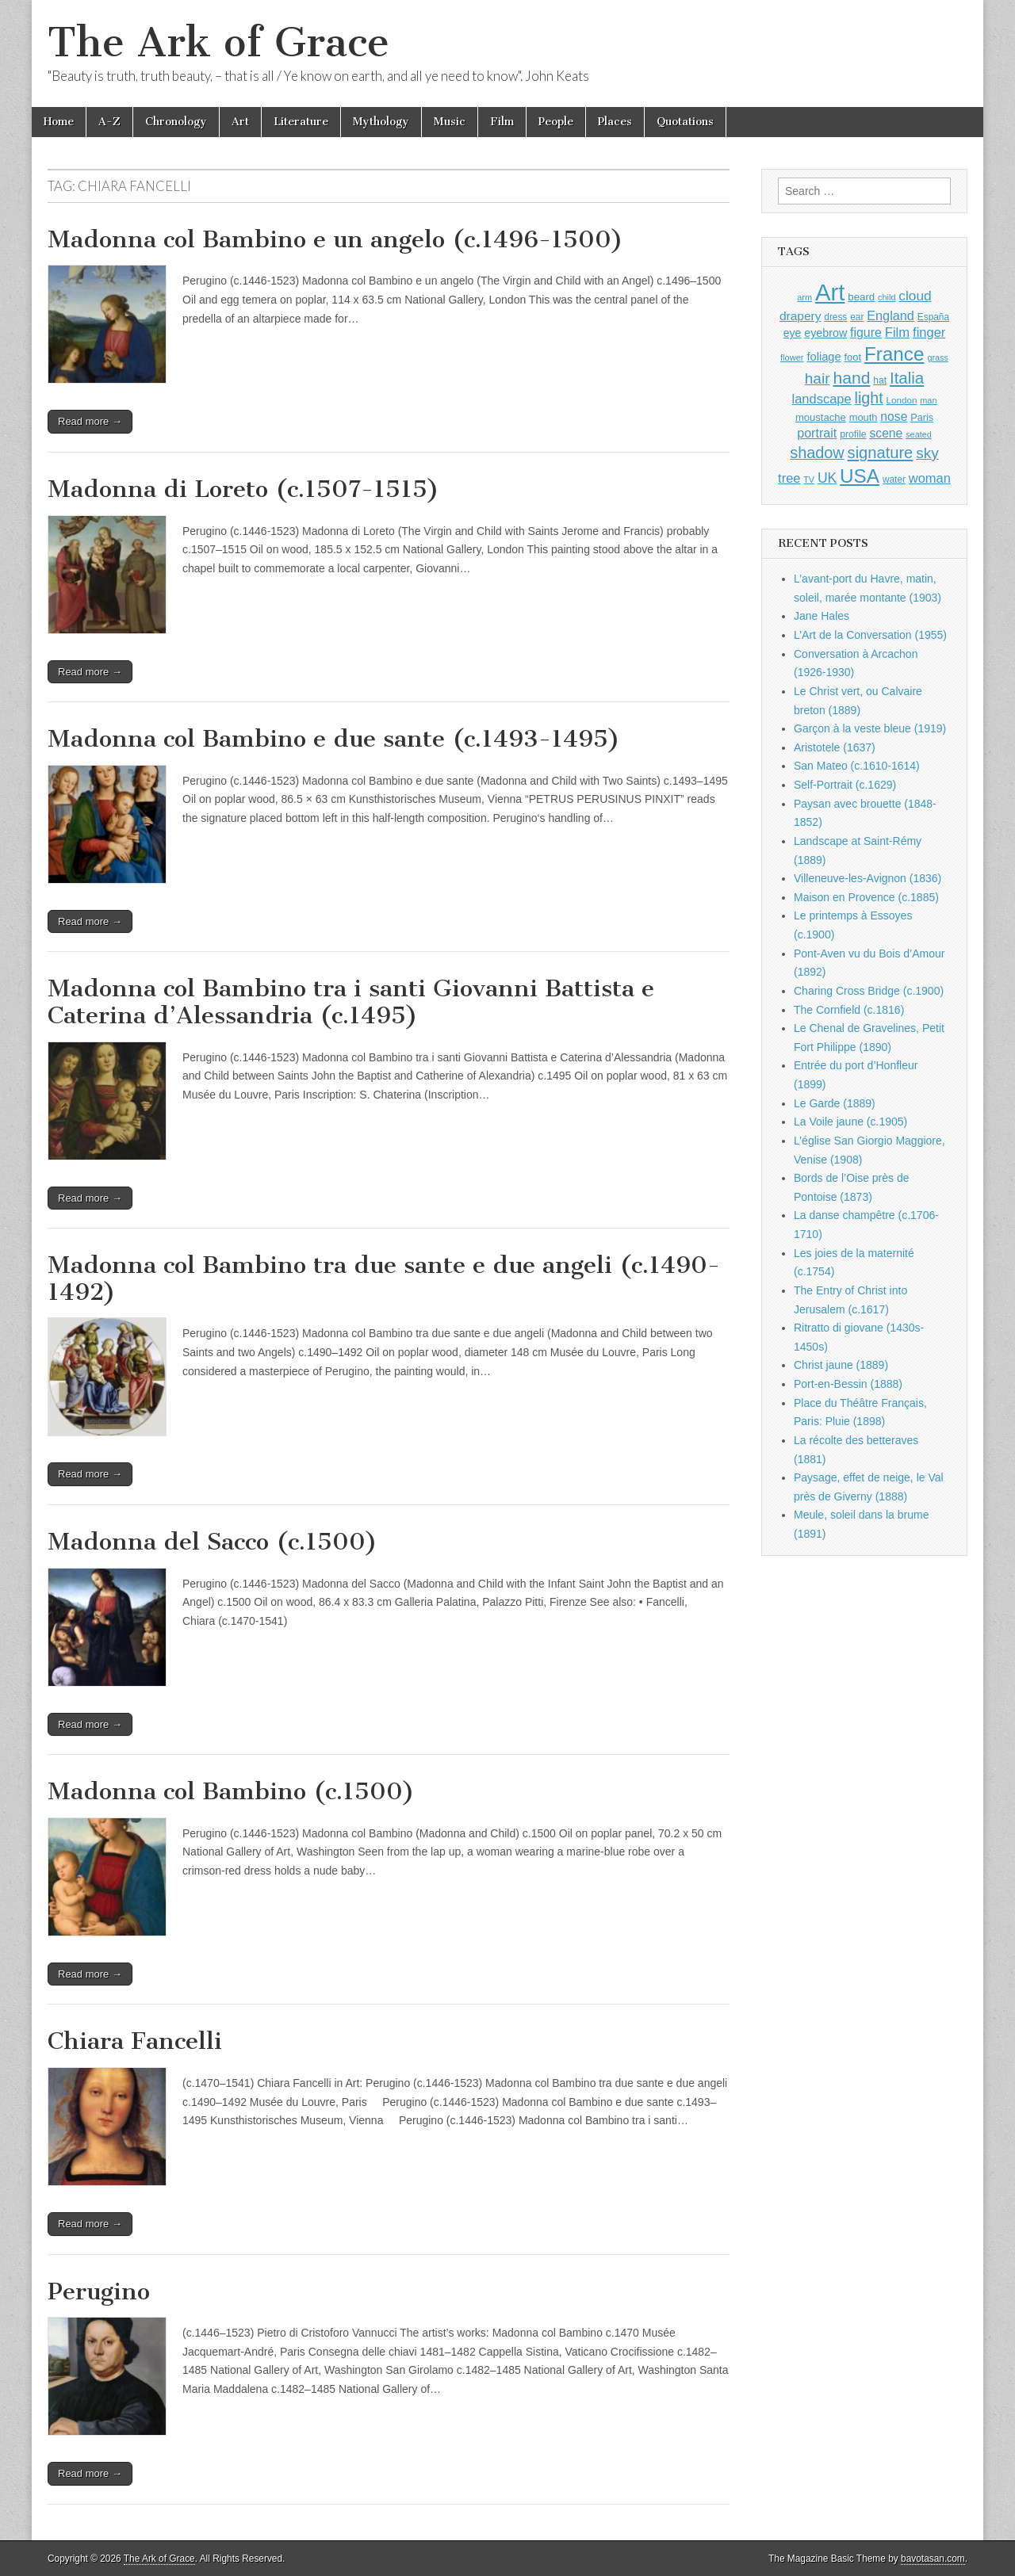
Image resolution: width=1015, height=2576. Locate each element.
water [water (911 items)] (894, 479)
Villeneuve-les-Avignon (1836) (867, 878)
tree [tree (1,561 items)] (789, 478)
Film (502, 121)
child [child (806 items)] (886, 297)
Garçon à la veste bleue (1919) (870, 728)
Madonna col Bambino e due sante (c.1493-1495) (334, 738)
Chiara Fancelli (135, 2041)
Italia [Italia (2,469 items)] (907, 378)
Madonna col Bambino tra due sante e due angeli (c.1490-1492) (384, 1278)
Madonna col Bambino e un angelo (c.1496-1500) (335, 239)
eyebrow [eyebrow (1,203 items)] (825, 333)
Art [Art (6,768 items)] (830, 292)
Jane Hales (821, 616)
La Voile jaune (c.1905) (850, 1121)
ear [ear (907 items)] (857, 317)
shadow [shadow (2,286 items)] (817, 452)
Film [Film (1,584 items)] (897, 332)
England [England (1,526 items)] (890, 315)
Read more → (90, 421)
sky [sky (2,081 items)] (927, 453)
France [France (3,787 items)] (894, 354)
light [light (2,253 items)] (869, 398)
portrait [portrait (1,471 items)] (817, 433)
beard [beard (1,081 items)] (861, 297)
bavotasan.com (933, 2558)
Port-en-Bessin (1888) (848, 1384)
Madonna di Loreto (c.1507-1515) (243, 489)
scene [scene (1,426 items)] (885, 433)
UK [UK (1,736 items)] (827, 478)
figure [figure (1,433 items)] (866, 332)
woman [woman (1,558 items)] (930, 478)
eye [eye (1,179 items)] (792, 333)
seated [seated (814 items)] (919, 434)
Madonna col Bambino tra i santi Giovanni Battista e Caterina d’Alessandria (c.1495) (351, 1002)
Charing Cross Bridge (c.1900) (869, 990)
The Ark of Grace (218, 42)
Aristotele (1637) (834, 747)
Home (59, 121)
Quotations (685, 121)
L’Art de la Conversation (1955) (870, 635)
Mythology (381, 121)
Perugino (99, 2291)
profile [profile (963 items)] (853, 434)
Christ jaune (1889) (841, 1365)
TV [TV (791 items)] (808, 479)
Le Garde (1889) (834, 1103)
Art (240, 121)
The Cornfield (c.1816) (849, 1009)
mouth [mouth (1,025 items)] (863, 417)
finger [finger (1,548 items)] (929, 332)
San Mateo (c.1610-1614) (857, 765)
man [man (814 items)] (928, 400)
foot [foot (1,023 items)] (853, 357)
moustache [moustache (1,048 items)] (820, 417)
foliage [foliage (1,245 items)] (823, 356)
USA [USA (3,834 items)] (859, 476)
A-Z (109, 121)
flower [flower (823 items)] (791, 357)
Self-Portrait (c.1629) (845, 784)
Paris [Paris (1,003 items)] (921, 417)
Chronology (176, 121)
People (555, 121)
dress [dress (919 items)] (835, 317)
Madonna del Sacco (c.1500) (212, 1541)
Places (615, 121)
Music (449, 121)
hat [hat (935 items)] (880, 380)
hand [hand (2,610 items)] (851, 378)
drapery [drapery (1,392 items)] (800, 316)
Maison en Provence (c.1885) (866, 897)
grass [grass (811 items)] (937, 357)
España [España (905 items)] (933, 317)
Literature (301, 121)
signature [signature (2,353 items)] (881, 452)
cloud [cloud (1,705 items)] (914, 296)
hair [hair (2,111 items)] (817, 378)
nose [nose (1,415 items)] (893, 416)
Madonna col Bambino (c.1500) (231, 1791)
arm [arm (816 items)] (804, 297)
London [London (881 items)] (902, 400)
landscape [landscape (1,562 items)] (822, 399)
